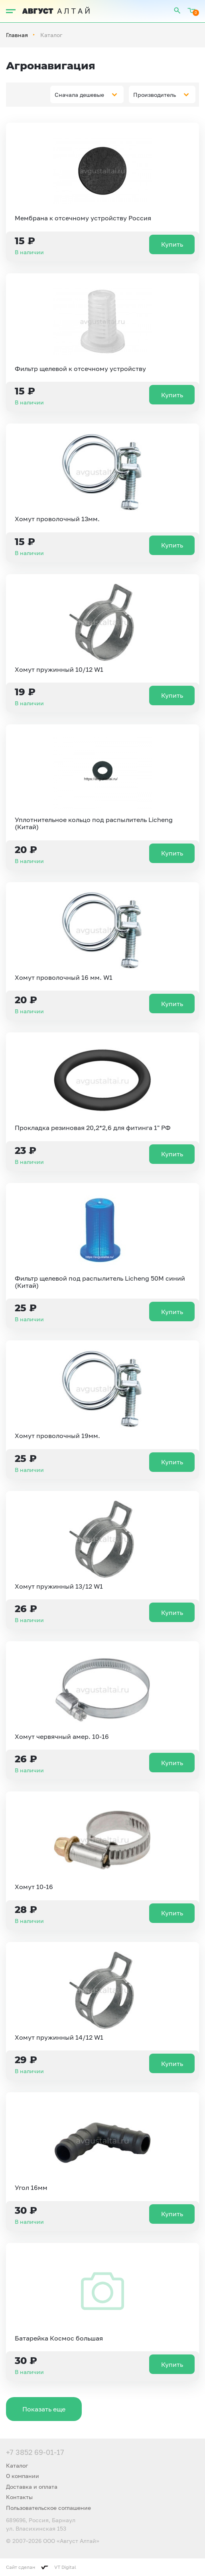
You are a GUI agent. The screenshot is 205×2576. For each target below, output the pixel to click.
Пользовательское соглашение (48, 2507)
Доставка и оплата (31, 2486)
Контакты (19, 2497)
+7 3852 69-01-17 (35, 2452)
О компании (22, 2475)
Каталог (17, 2465)
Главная (17, 34)
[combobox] (87, 94)
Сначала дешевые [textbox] (79, 94)
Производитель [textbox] (154, 94)
